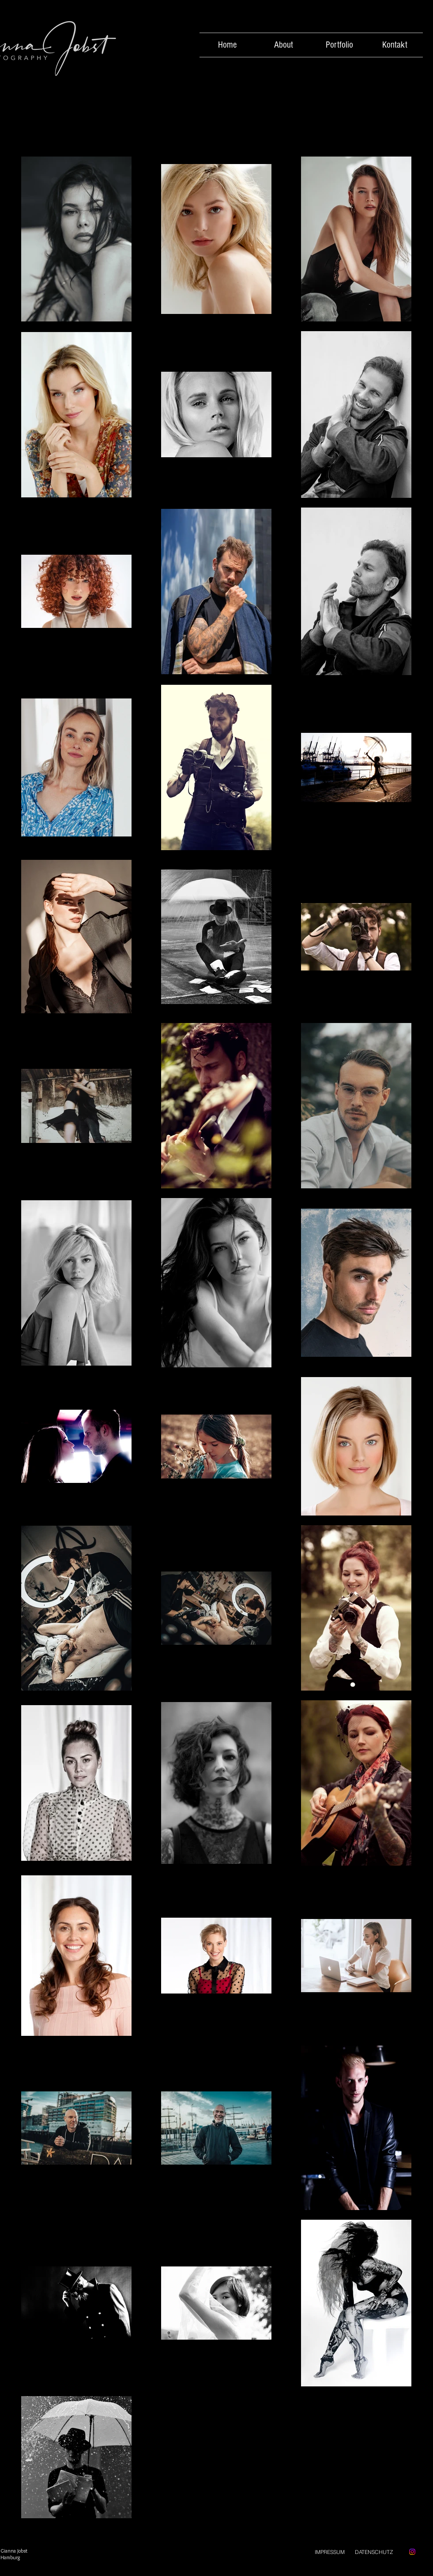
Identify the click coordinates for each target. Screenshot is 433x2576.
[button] (339, 45)
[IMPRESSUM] (329, 2552)
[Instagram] (412, 2552)
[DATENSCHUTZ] (374, 2552)
